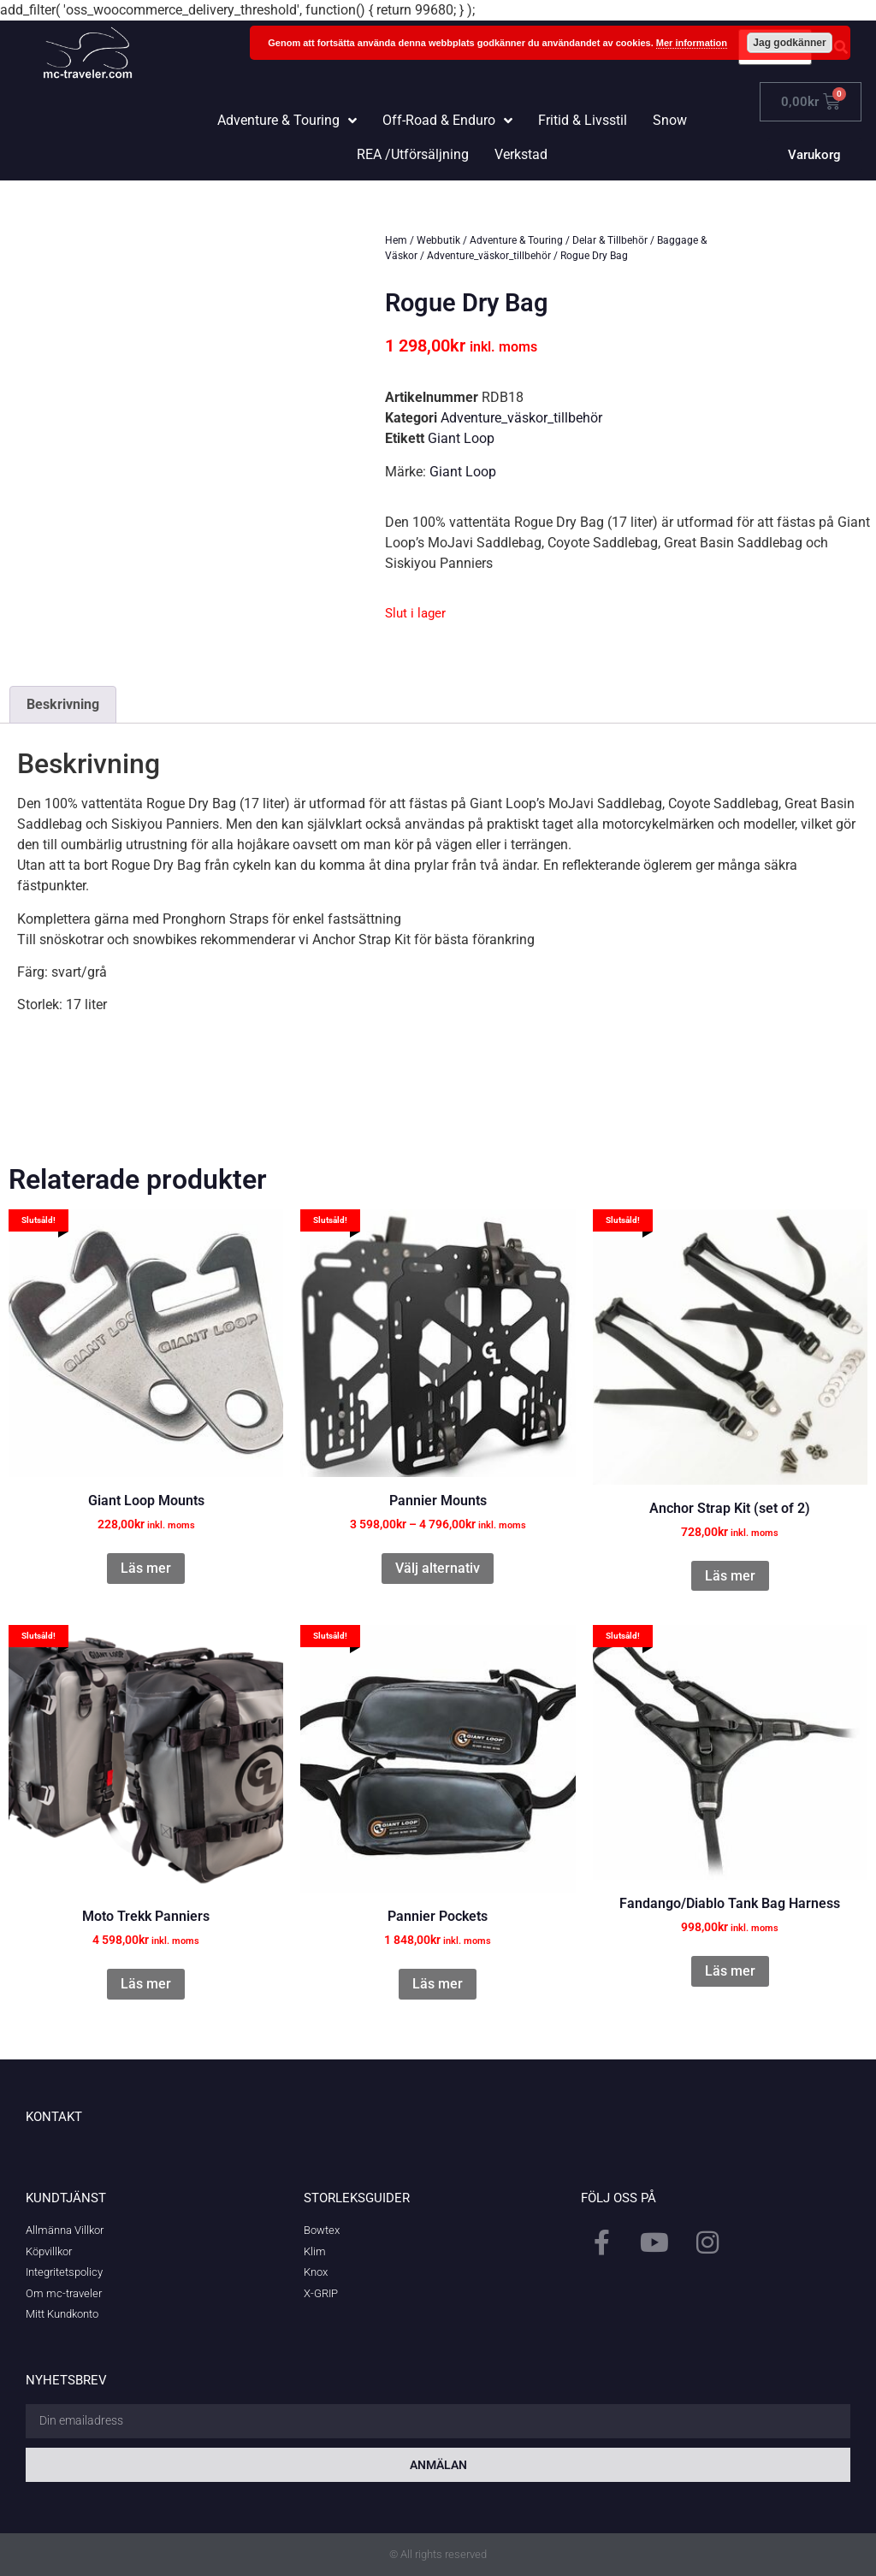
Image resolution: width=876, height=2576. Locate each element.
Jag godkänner (789, 43)
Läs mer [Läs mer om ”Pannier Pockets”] (437, 1984)
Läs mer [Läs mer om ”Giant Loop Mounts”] (146, 1568)
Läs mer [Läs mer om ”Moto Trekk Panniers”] (146, 1984)
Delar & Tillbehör (610, 240)
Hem (396, 240)
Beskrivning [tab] (63, 704)
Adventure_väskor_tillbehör (489, 256)
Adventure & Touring (516, 240)
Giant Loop (461, 438)
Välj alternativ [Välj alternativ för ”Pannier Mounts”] (437, 1568)
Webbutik (438, 240)
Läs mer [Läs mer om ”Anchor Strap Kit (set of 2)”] (730, 1576)
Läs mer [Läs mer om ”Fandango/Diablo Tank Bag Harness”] (730, 1971)
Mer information (691, 43)
